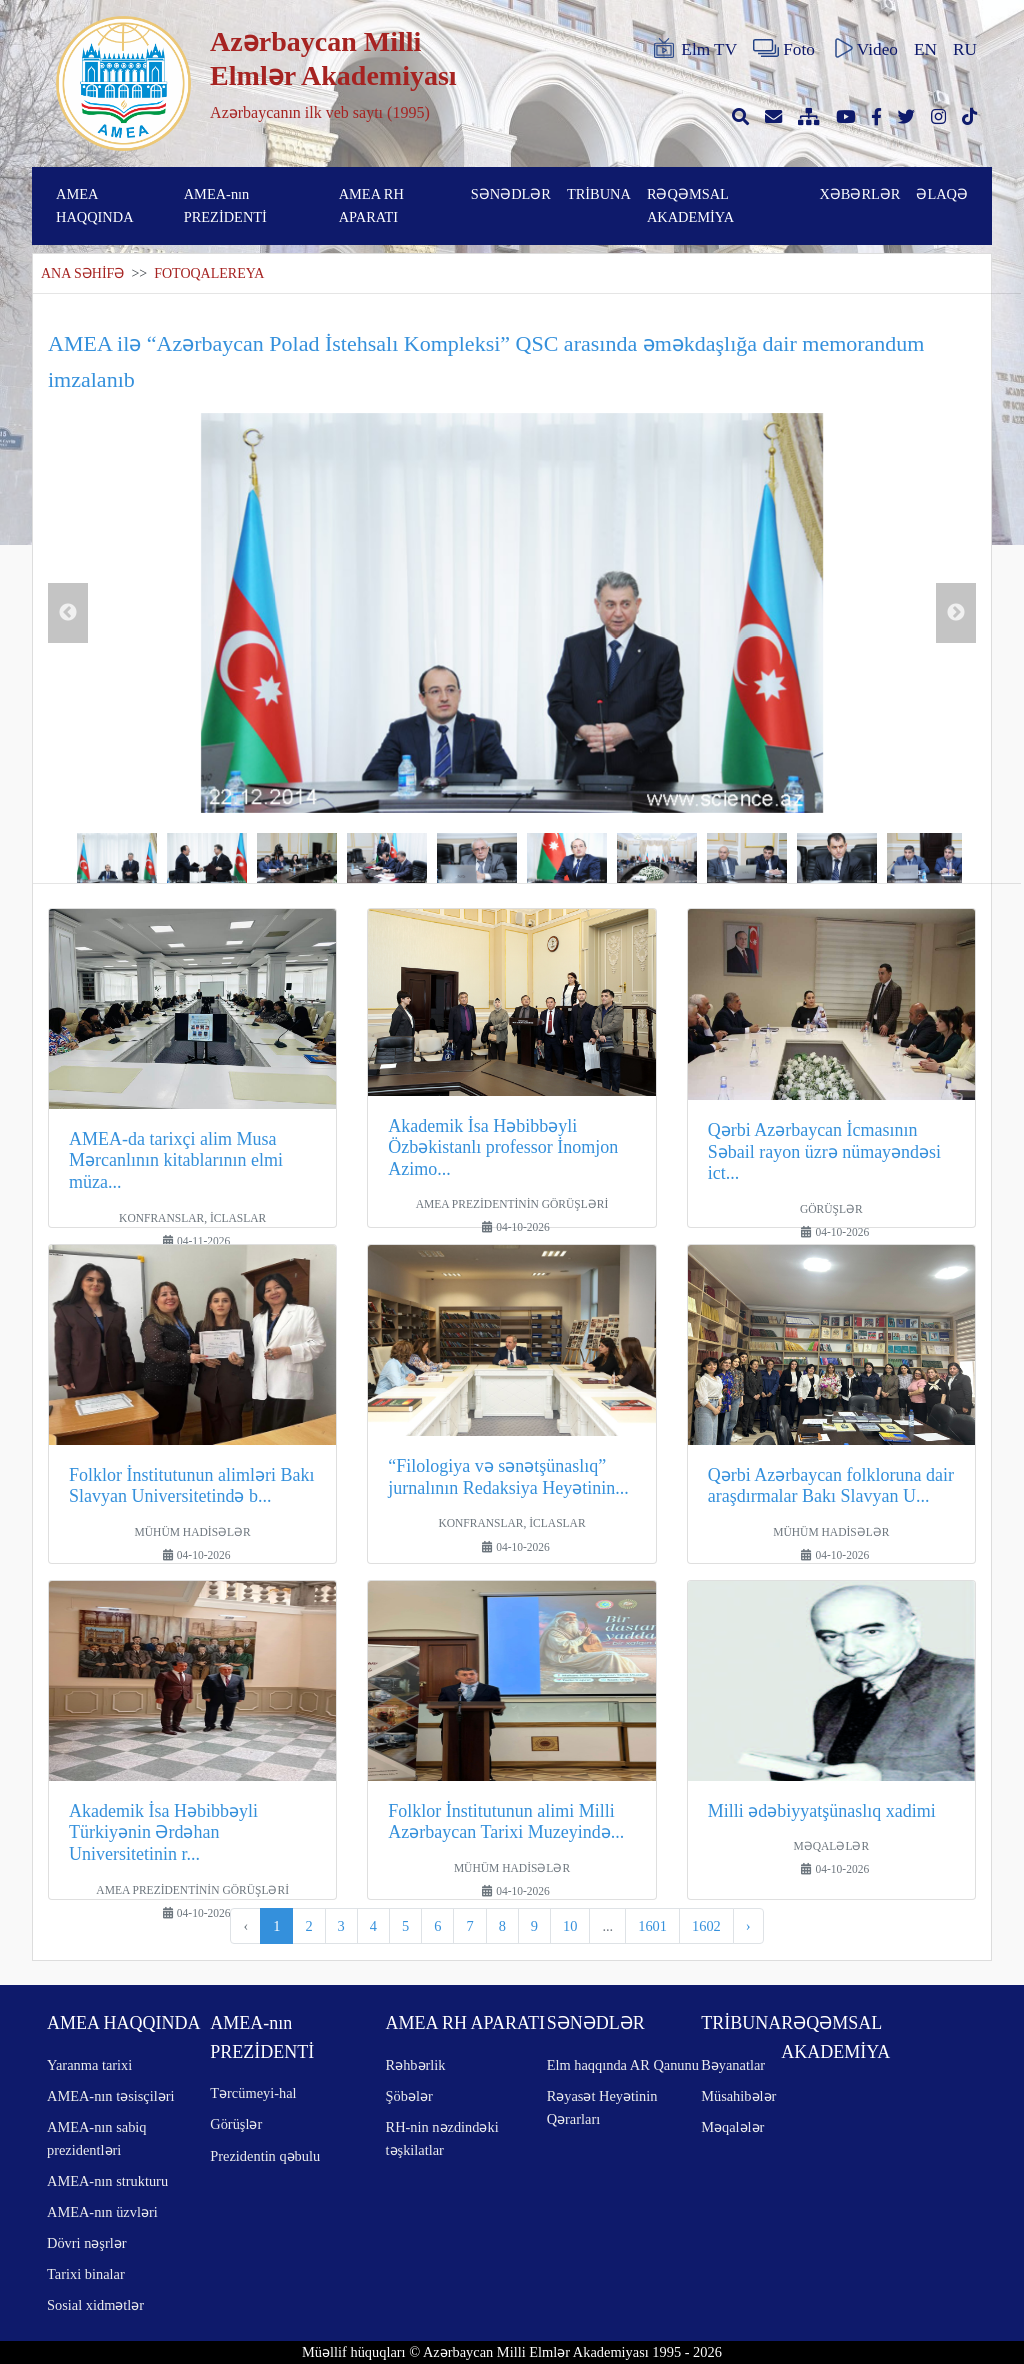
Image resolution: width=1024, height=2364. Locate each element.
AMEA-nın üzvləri (102, 2212)
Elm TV (694, 49)
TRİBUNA (599, 194)
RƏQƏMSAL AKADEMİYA (690, 205)
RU (965, 49)
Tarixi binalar (86, 2274)
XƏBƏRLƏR (859, 194)
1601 (652, 1926)
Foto (784, 49)
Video (864, 49)
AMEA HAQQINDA (95, 205)
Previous (68, 613)
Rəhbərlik (416, 2065)
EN (925, 49)
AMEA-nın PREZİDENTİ (225, 205)
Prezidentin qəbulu (265, 2156)
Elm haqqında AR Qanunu (623, 2065)
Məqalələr (732, 2127)
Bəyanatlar (733, 2065)
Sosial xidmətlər (95, 2305)
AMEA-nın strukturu (107, 2181)
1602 (706, 1926)
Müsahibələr (738, 2096)
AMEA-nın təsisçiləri (111, 2096)
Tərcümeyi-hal (253, 2093)
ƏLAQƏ (942, 194)
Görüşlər (236, 2124)
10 (570, 1926)
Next (956, 613)
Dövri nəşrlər (87, 2243)
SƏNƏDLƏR (511, 194)
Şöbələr (409, 2096)
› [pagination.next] (748, 1926)
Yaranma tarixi (89, 2065)
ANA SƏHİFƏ (82, 273)
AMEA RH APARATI (371, 205)
